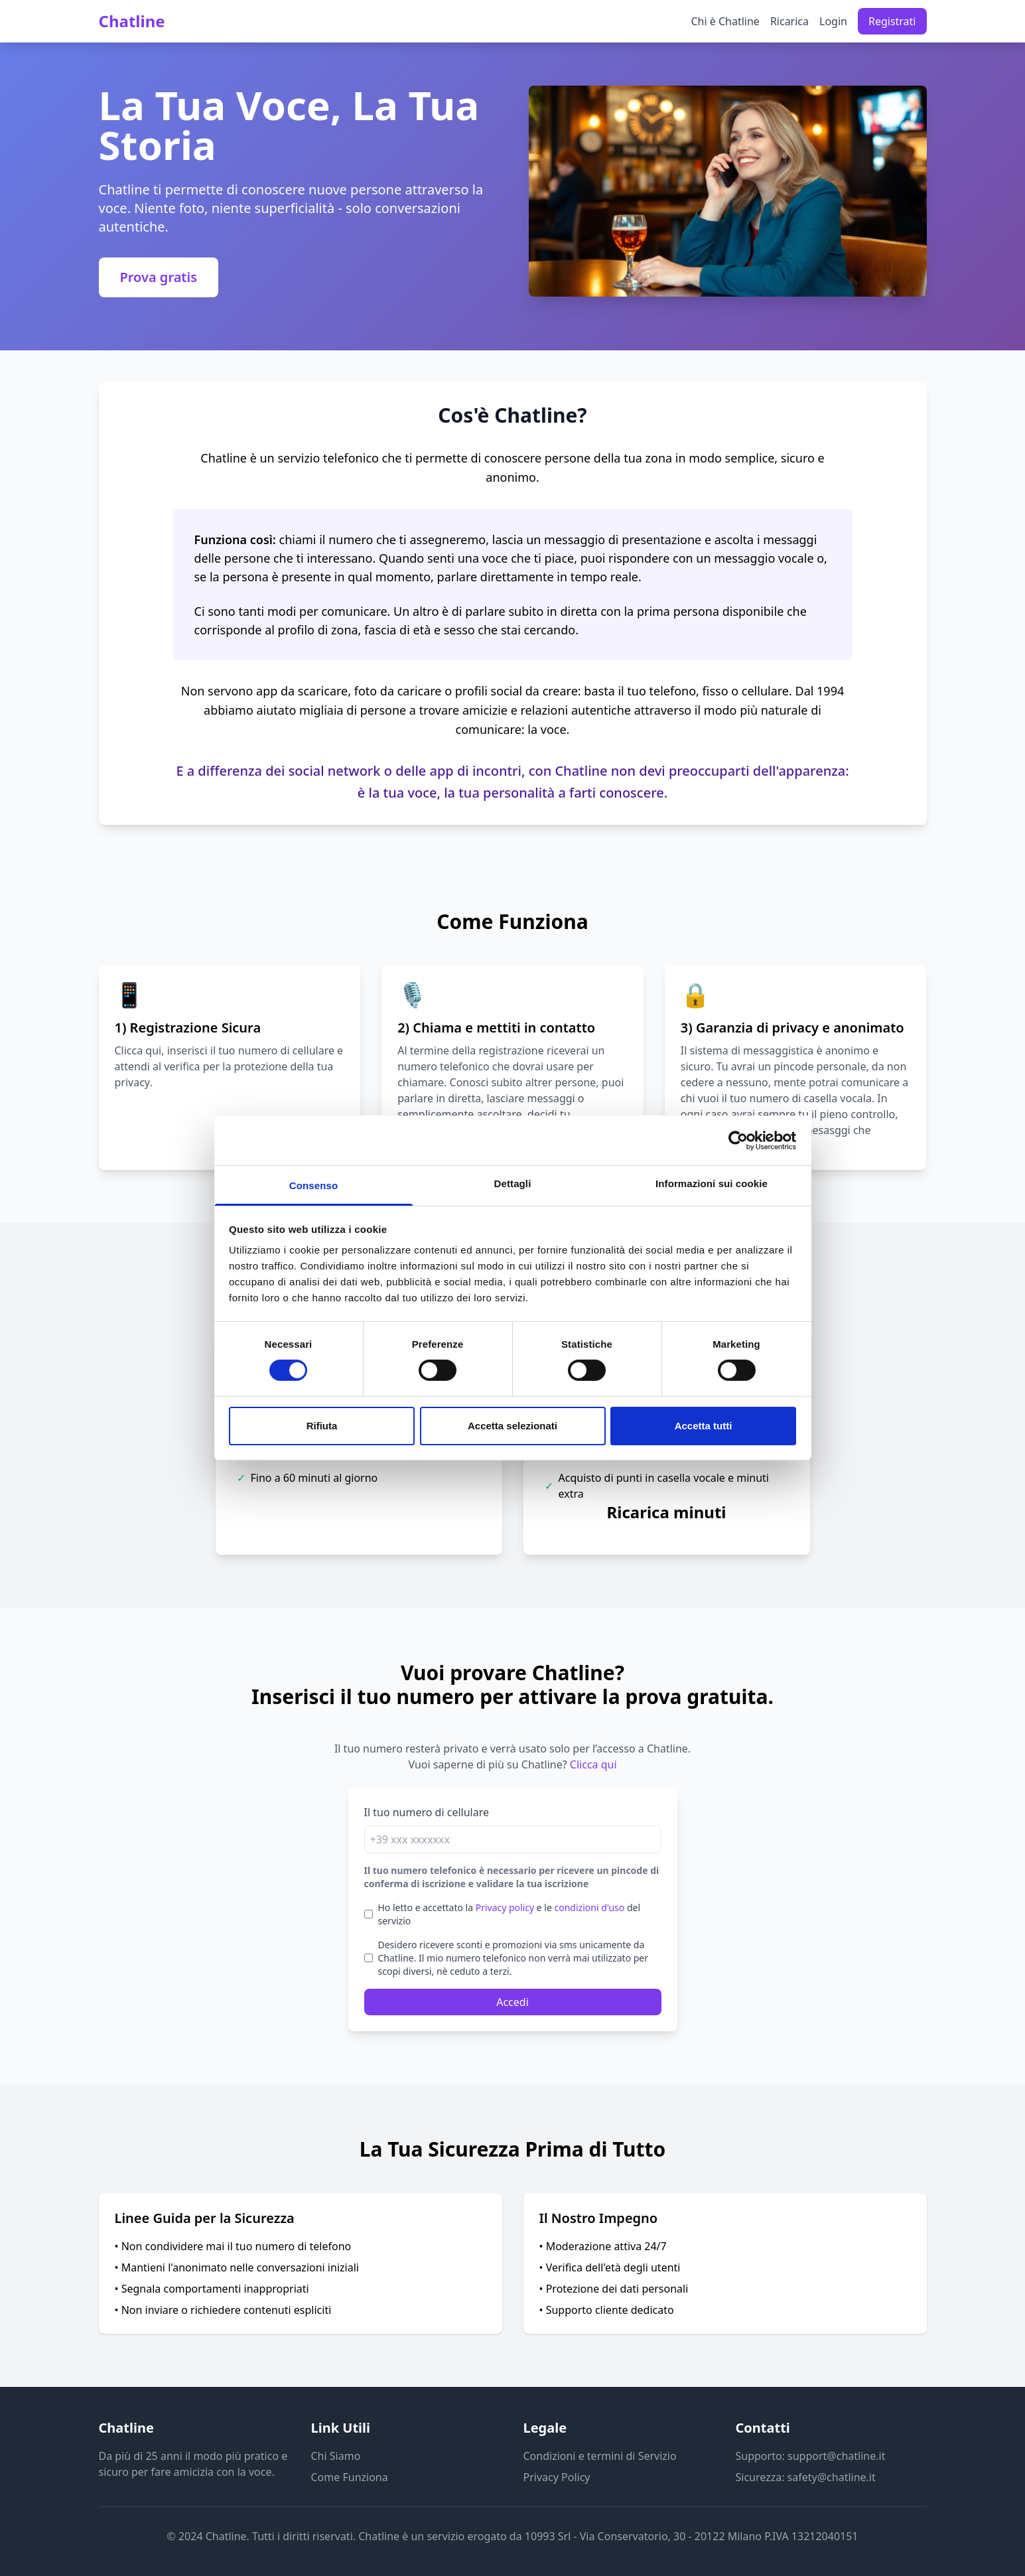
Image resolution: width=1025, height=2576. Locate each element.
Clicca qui (138, 1050)
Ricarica (789, 21)
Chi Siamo (336, 2456)
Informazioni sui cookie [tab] (711, 1183)
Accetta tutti (703, 1425)
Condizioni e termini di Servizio (600, 2456)
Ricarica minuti (666, 1512)
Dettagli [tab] (512, 1183)
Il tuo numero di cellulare (427, 1812)
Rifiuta (322, 1425)
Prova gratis (159, 277)
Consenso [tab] (313, 1185)
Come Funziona (349, 2477)
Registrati (892, 21)
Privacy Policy (556, 2477)
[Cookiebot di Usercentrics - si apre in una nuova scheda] (738, 1140)
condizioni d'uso (590, 1907)
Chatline (132, 21)
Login (833, 21)
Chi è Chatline (725, 21)
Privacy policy (505, 1907)
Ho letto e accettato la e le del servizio (509, 1914)
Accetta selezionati (512, 1425)
